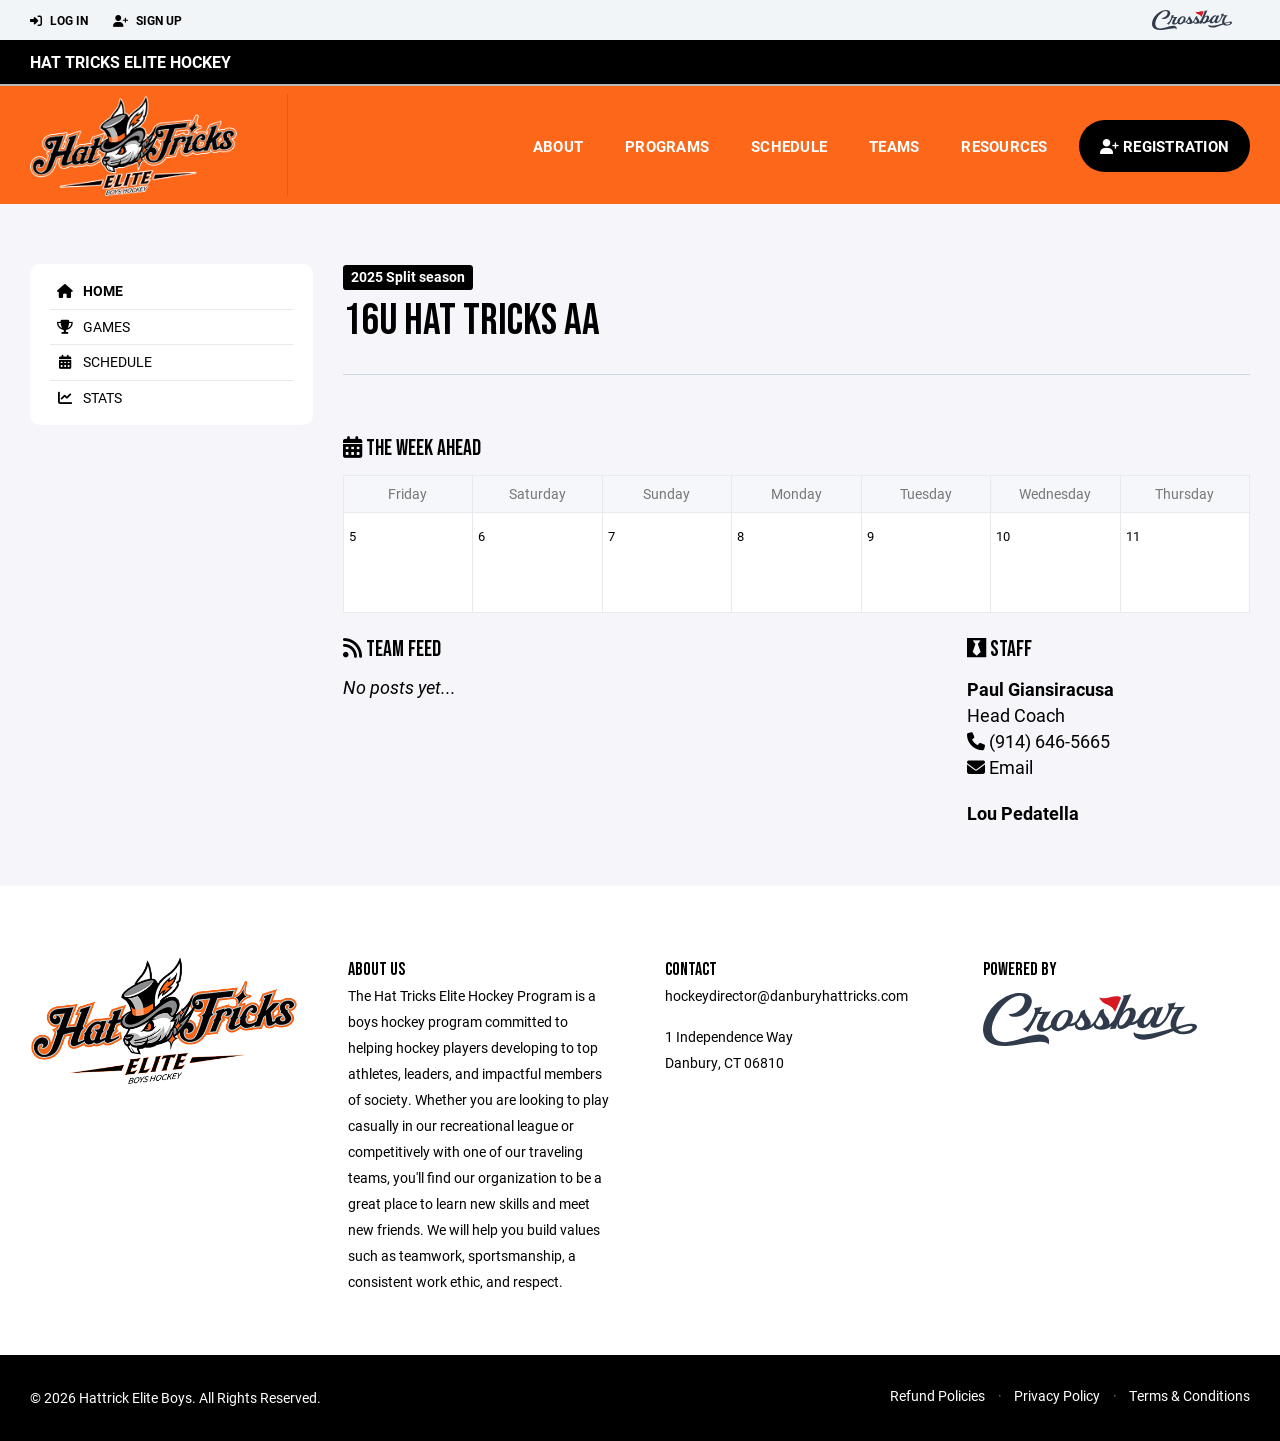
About (558, 146)
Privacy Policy (1057, 1395)
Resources (1004, 146)
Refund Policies (937, 1395)
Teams (894, 146)
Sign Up (147, 21)
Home (86, 290)
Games (90, 326)
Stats (86, 397)
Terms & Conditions (1189, 1395)
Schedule (789, 146)
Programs (667, 146)
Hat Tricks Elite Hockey (130, 61)
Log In (59, 21)
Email (1000, 767)
